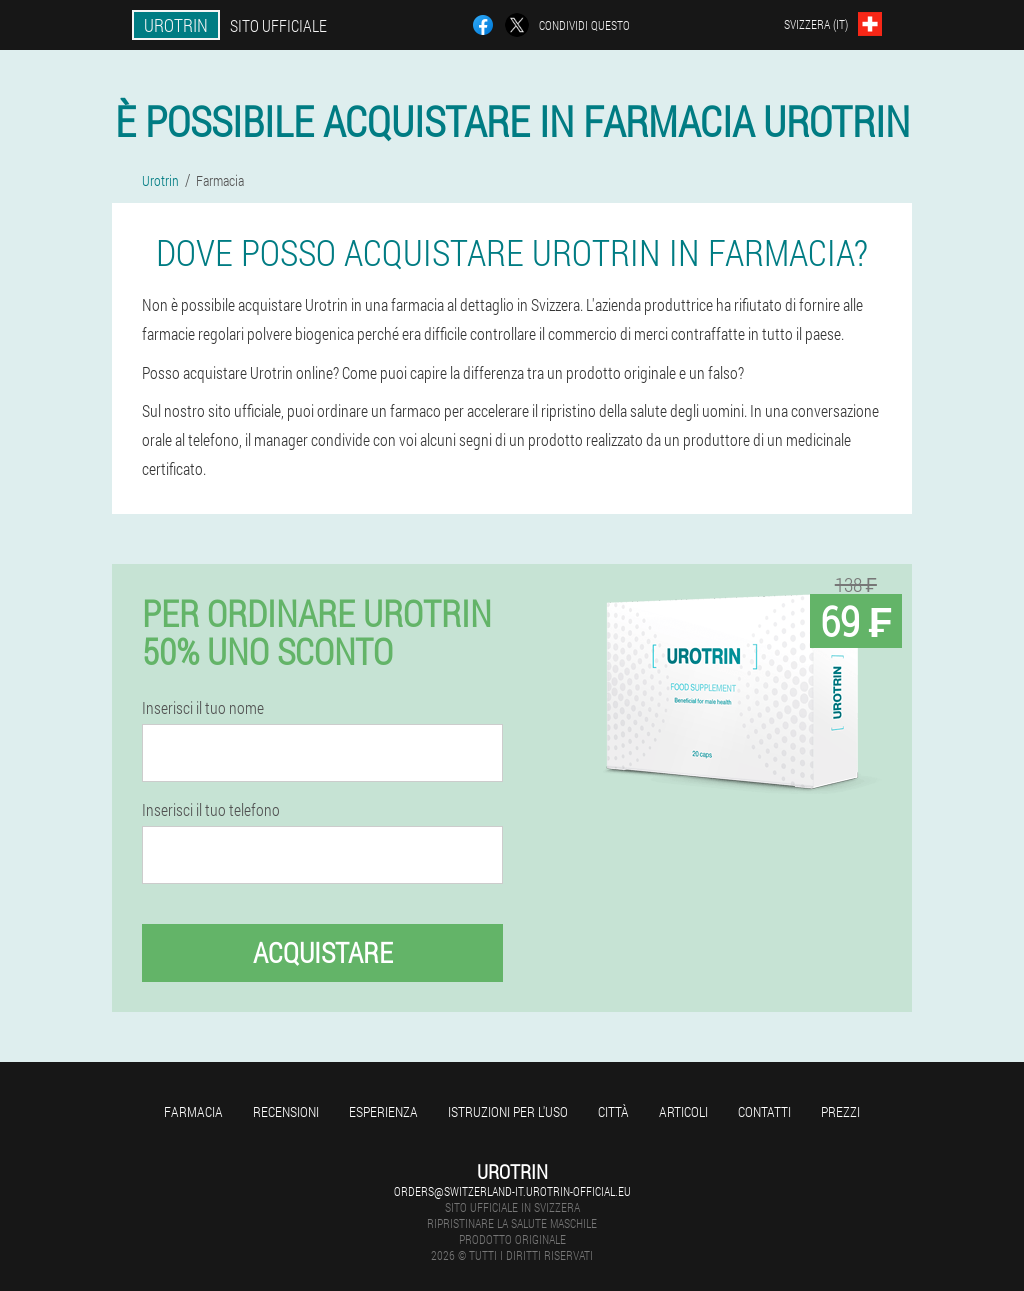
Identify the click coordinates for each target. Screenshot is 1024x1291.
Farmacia (193, 1111)
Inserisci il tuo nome (203, 708)
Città (613, 1111)
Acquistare (323, 952)
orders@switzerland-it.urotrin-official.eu (512, 1191)
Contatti (764, 1111)
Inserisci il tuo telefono (211, 810)
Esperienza (383, 1111)
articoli (683, 1111)
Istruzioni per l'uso (508, 1111)
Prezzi (840, 1111)
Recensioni (286, 1111)
